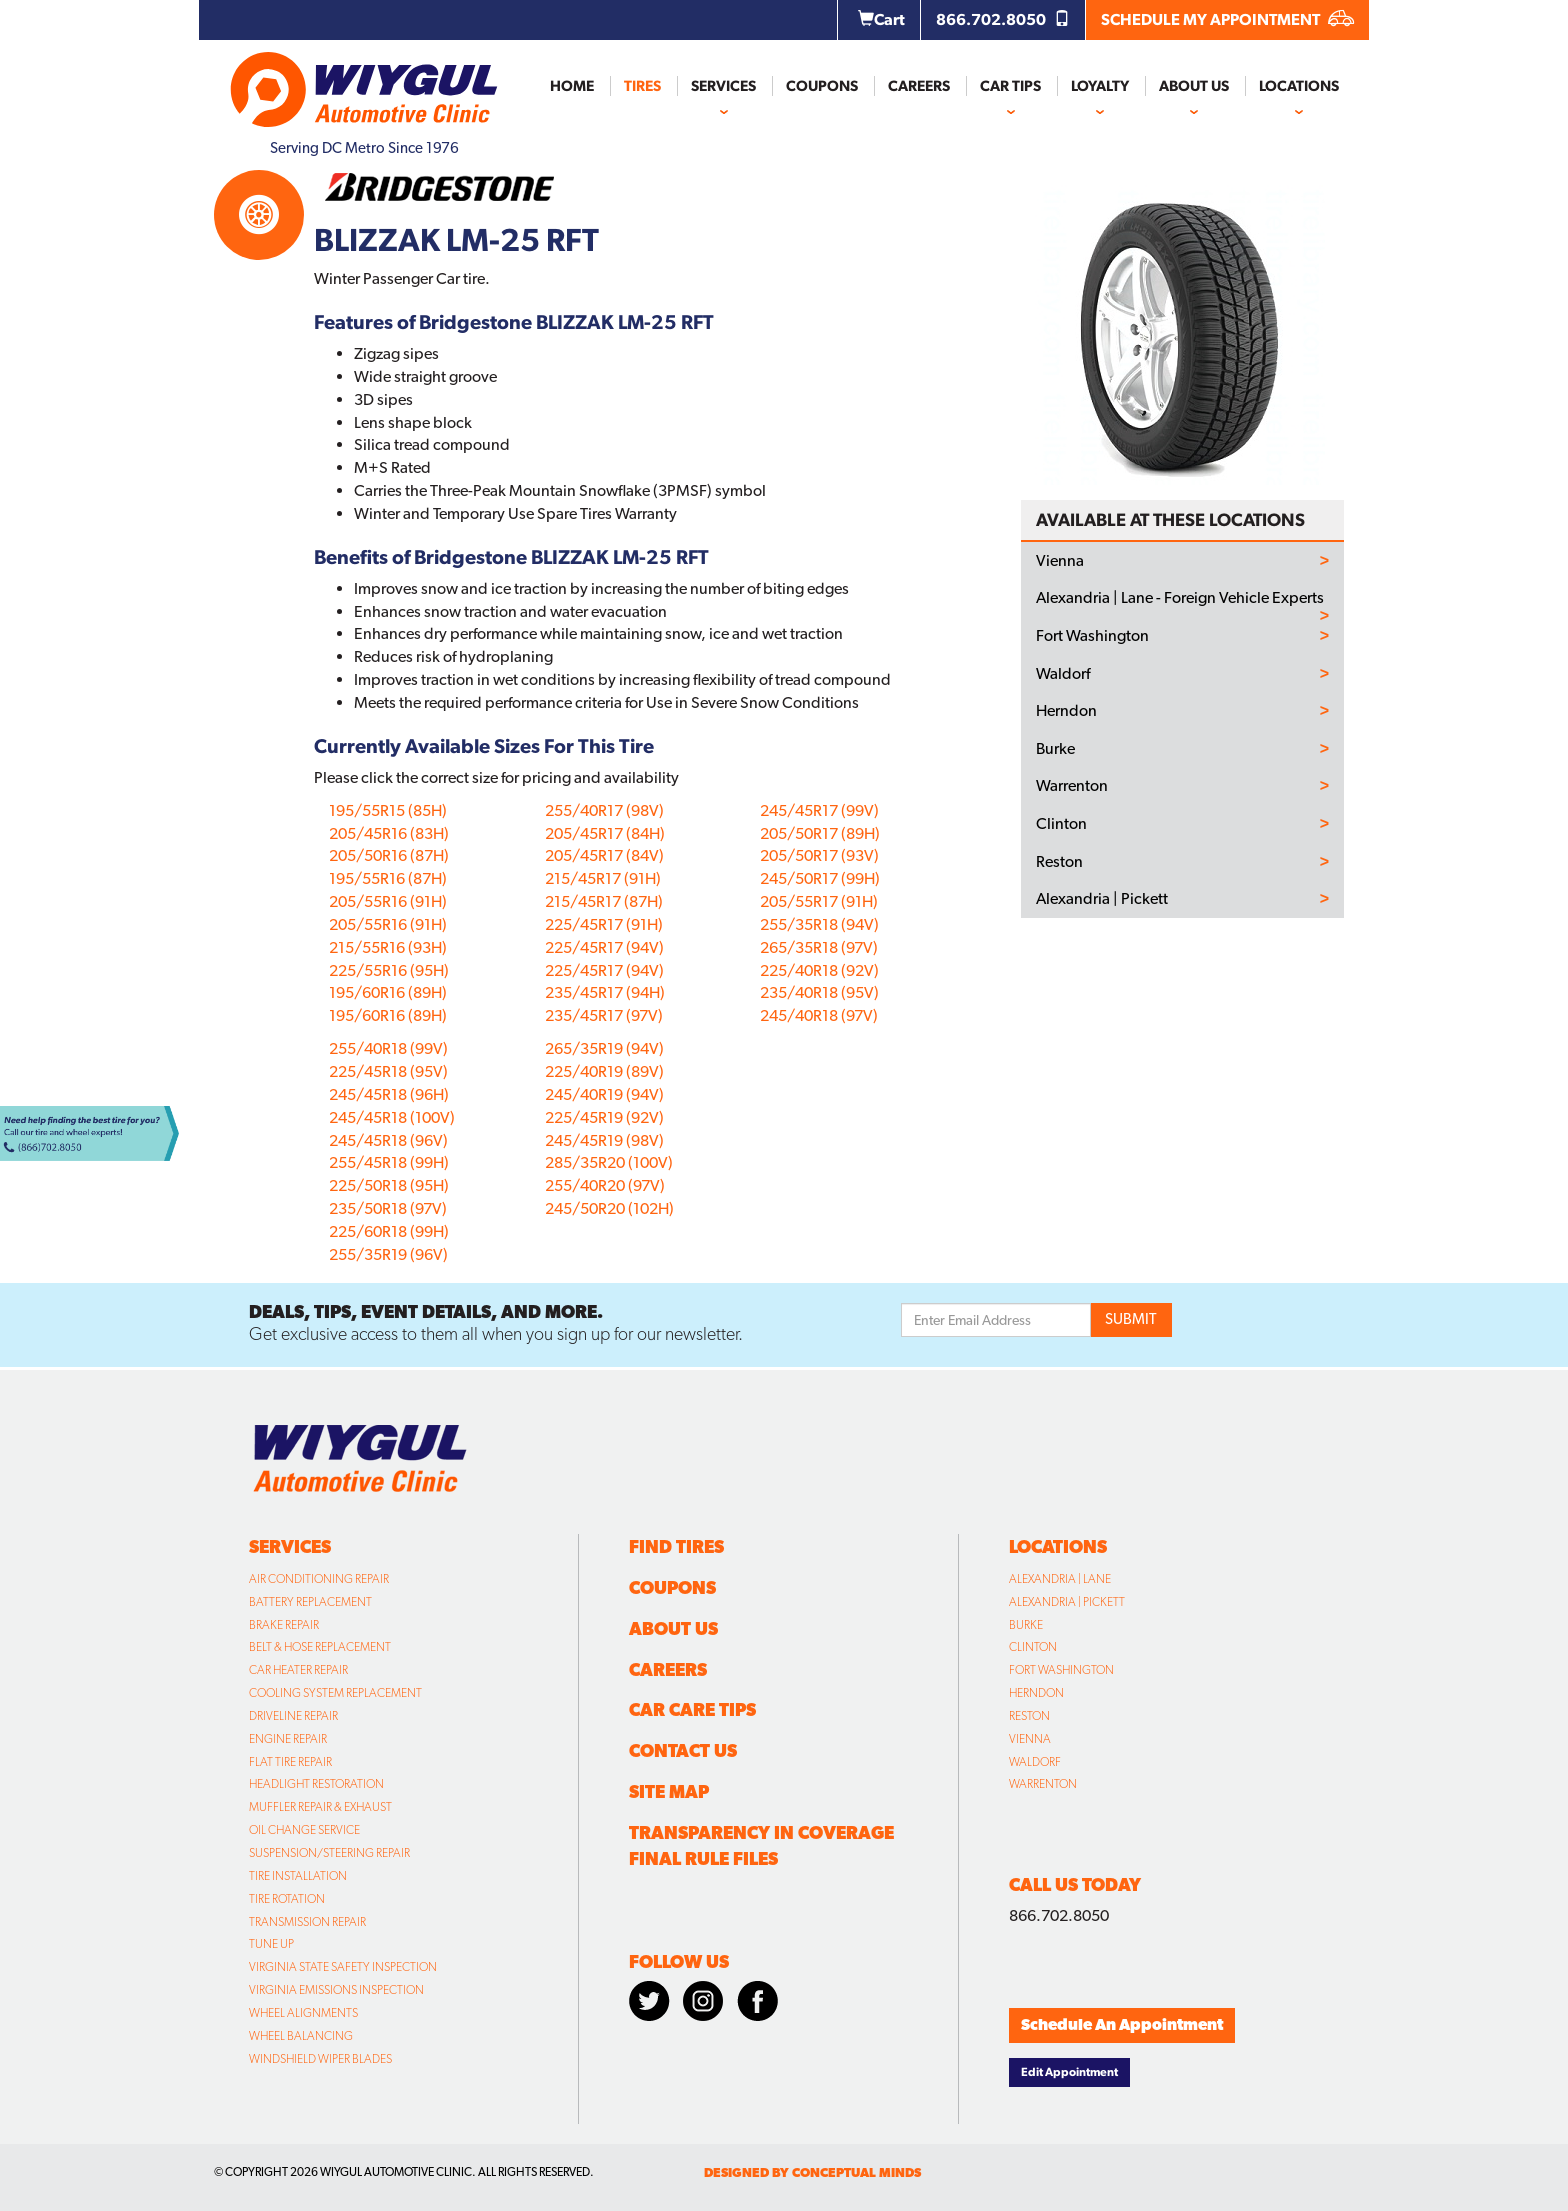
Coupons (822, 86)
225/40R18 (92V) (819, 970)
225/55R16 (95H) (389, 970)
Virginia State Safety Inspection (343, 1967)
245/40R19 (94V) (604, 1094)
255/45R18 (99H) (389, 1162)
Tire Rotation (287, 1899)
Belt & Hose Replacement (320, 1647)
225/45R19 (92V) (604, 1117)
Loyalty (1100, 86)
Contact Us (683, 1750)
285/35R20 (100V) (609, 1162)
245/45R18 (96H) (389, 1094)
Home (572, 86)
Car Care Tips (692, 1709)
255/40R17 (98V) (604, 810)
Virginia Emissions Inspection (336, 1990)
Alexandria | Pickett (1102, 899)
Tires (642, 86)
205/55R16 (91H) (388, 901)
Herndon (1066, 711)
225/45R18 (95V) (388, 1071)
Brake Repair (284, 1625)
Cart (881, 19)
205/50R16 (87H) (389, 855)
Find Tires (676, 1546)
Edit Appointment (1069, 2072)
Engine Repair (288, 1739)
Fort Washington (1092, 636)
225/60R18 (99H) (389, 1231)
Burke (1055, 749)
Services (723, 86)
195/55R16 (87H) (388, 878)
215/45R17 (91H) (603, 878)
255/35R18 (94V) (819, 924)
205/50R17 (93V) (819, 855)
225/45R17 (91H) (604, 924)
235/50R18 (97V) (388, 1208)
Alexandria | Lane (1060, 1579)
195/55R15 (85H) (388, 810)
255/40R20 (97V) (605, 1185)
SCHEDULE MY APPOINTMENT (1227, 19)
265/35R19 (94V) (604, 1048)
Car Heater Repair (298, 1670)
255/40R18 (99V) (388, 1048)
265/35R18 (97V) (819, 947)
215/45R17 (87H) (604, 901)
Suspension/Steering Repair (329, 1853)
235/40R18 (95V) (819, 992)
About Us (1194, 86)
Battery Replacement (310, 1602)
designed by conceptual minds (812, 2172)
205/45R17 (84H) (605, 833)
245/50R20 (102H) (609, 1208)
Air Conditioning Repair (319, 1579)
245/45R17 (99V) (819, 810)
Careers (919, 86)
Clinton (1061, 824)
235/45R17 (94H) (605, 992)
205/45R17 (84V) (604, 855)
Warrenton (1072, 786)
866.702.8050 (1003, 19)
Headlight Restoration (316, 1784)
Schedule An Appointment (1122, 2024)
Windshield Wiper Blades (320, 2059)
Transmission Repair (307, 1922)
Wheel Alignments (303, 2013)
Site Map (669, 1791)
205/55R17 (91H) (819, 901)
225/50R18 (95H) (389, 1185)
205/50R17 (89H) (820, 833)
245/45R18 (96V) (388, 1140)
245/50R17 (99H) (820, 878)
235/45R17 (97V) (604, 1015)
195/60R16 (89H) (388, 992)
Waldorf (1063, 674)
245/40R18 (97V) (819, 1015)
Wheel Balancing (301, 2036)
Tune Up (271, 1944)
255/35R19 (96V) (388, 1254)
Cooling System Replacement (335, 1693)
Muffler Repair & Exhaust (320, 1807)
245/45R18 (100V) (392, 1117)
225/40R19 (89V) (604, 1071)
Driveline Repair (293, 1716)
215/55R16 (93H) (388, 947)
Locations (1299, 86)
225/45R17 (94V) (604, 947)
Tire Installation (298, 1876)
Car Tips (1010, 86)
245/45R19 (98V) (604, 1140)
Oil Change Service (304, 1830)
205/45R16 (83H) (389, 833)
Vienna (1060, 561)
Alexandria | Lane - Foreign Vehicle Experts (1180, 598)
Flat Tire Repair (290, 1762)
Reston (1059, 862)
